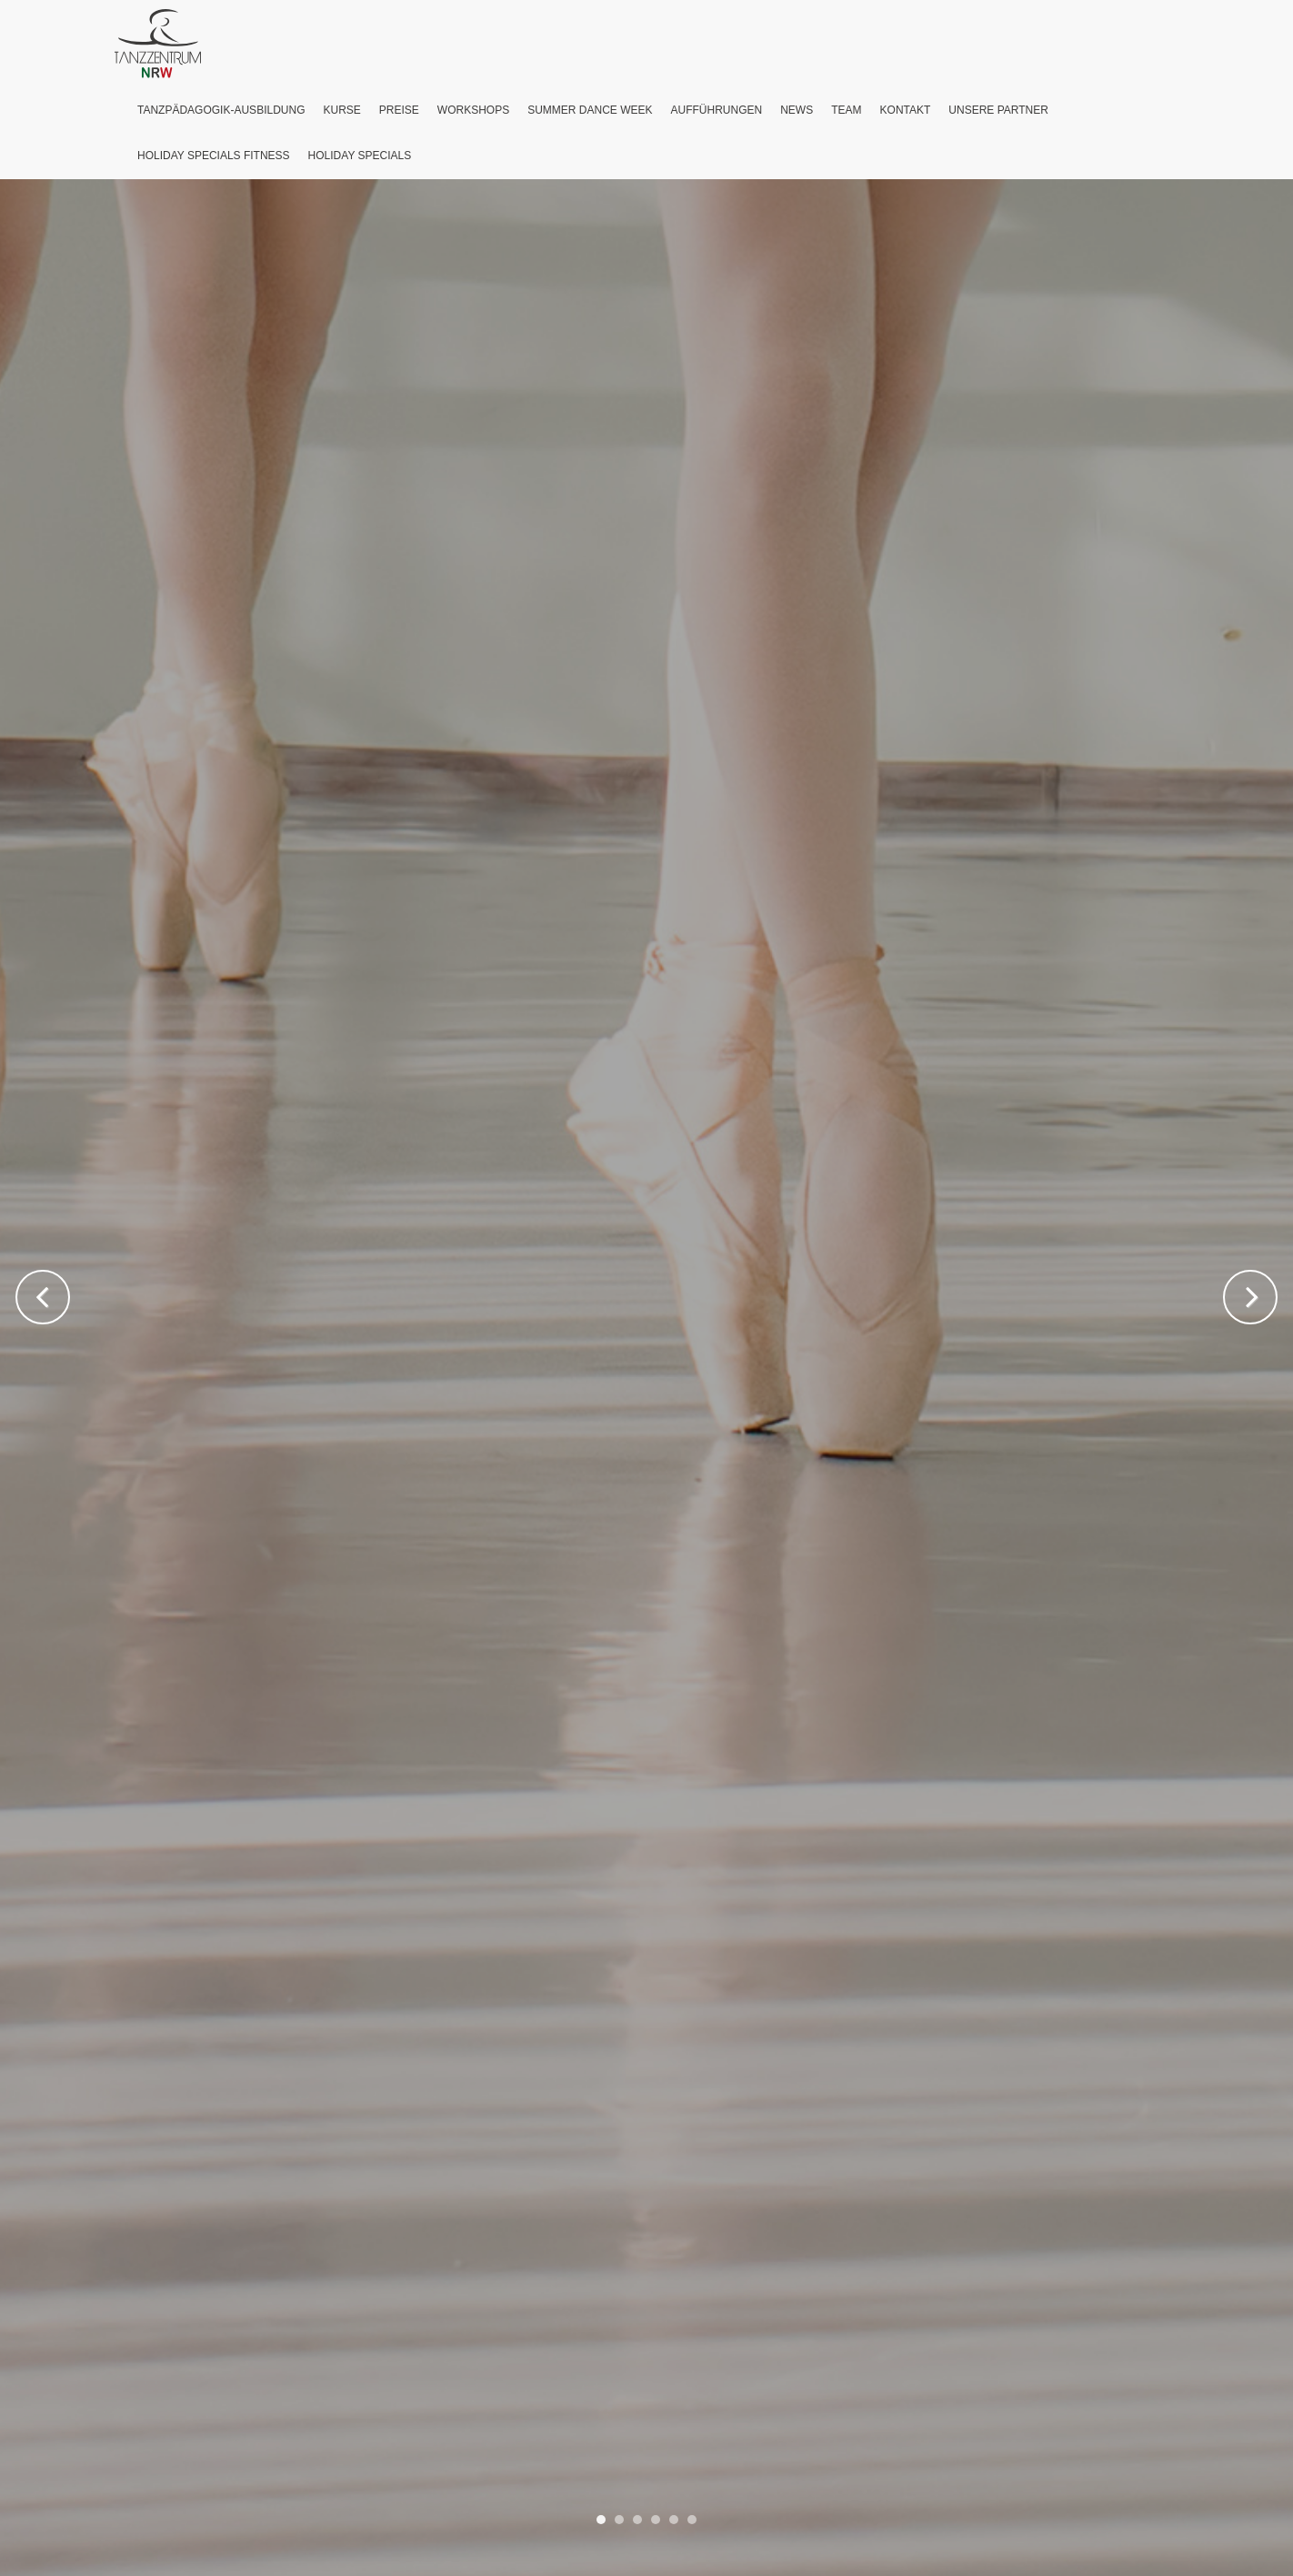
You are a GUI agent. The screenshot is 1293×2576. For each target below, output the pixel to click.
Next (1250, 1297)
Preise (399, 110)
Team (846, 110)
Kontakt (905, 110)
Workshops (473, 110)
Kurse (341, 110)
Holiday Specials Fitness (213, 155)
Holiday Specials (360, 155)
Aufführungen (717, 110)
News (796, 110)
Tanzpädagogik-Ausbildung (221, 110)
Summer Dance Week (589, 110)
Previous (42, 1297)
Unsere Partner (998, 110)
